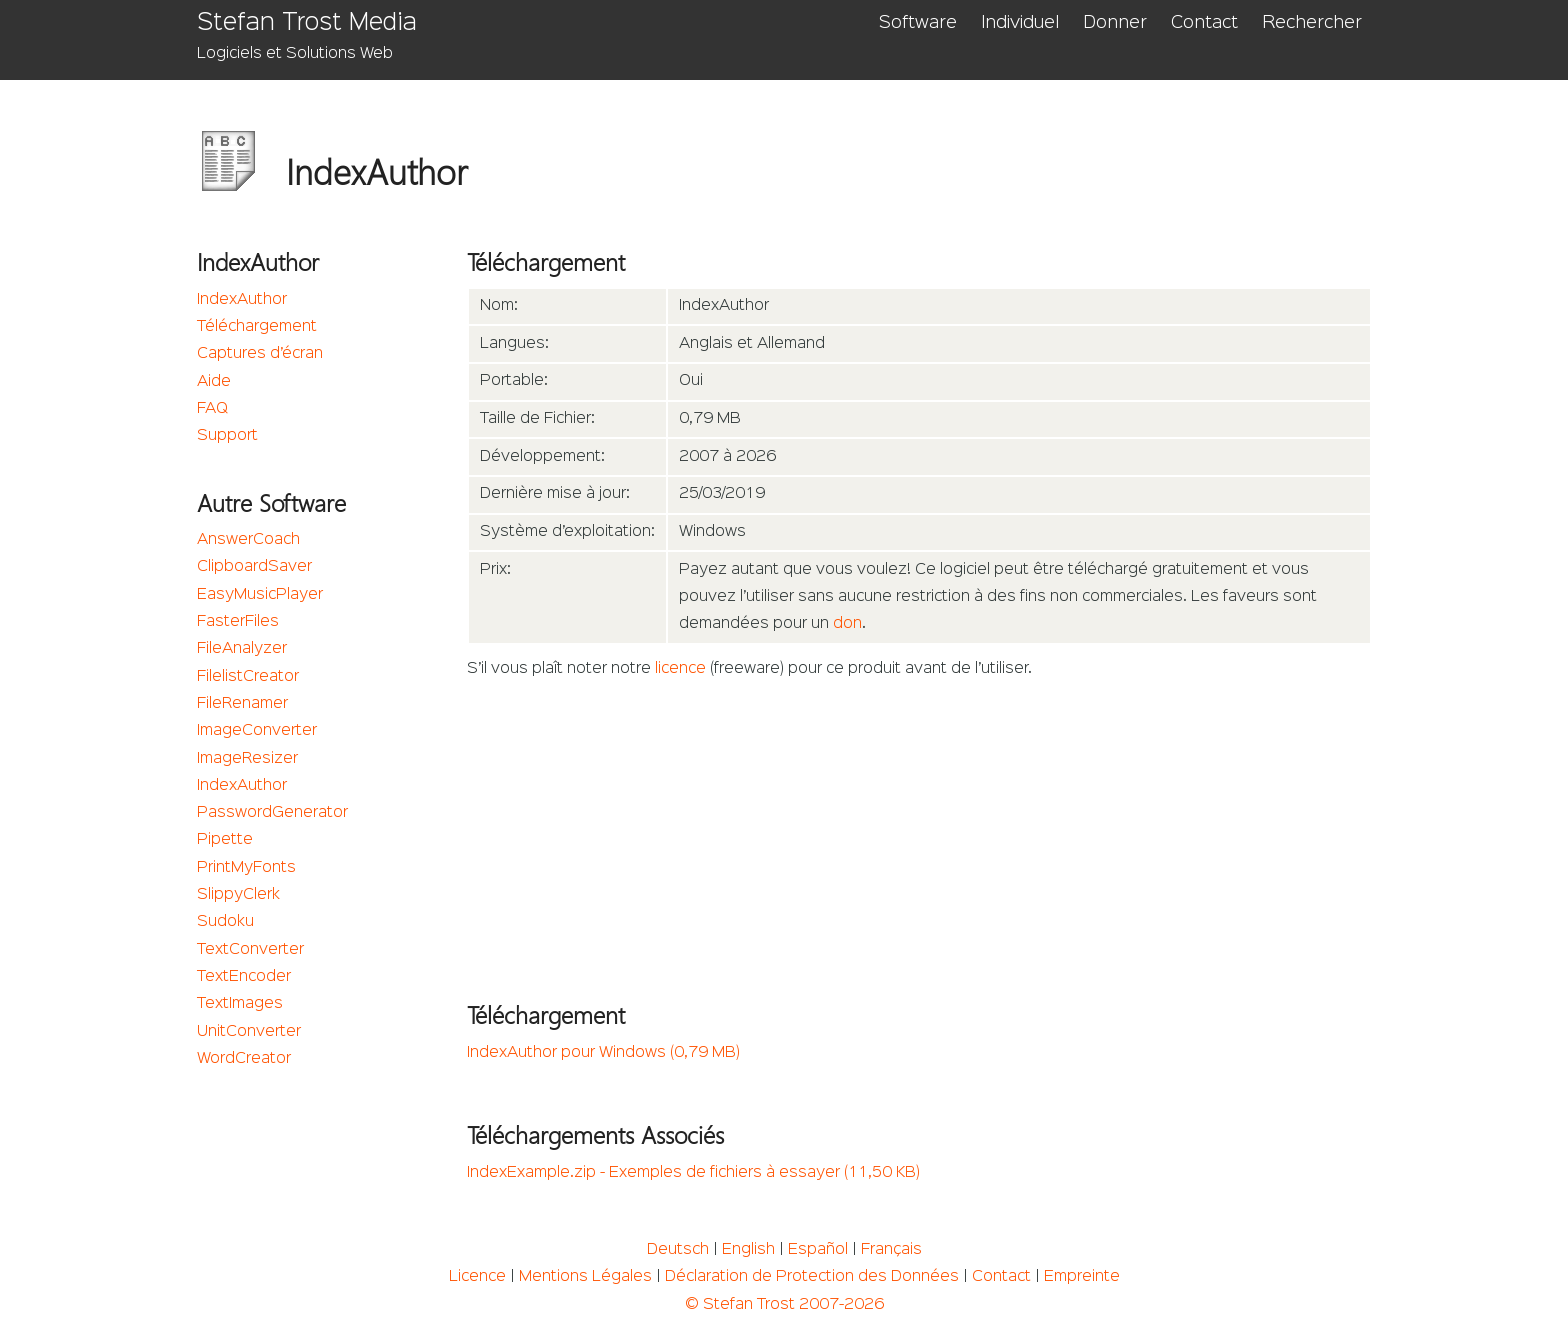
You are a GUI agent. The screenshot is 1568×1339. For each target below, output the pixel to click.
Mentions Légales (585, 1277)
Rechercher (1312, 23)
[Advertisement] (919, 834)
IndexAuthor (242, 300)
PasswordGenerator (272, 813)
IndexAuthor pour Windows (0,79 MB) (603, 1053)
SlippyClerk (238, 895)
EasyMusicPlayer (260, 595)
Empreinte (1082, 1277)
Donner (1115, 23)
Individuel (1020, 23)
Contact (1204, 23)
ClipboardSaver (254, 567)
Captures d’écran (260, 354)
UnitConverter (249, 1032)
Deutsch (678, 1250)
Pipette (225, 840)
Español (818, 1250)
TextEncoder (244, 977)
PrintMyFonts (246, 868)
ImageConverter (257, 731)
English (748, 1250)
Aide (214, 382)
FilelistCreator (248, 677)
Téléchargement (257, 327)
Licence (477, 1277)
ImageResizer (247, 759)
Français (891, 1250)
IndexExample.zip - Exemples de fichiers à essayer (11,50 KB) (693, 1173)
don (847, 624)
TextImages (240, 1004)
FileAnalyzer (242, 649)
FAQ (212, 409)
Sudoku (225, 922)
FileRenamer (242, 704)
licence (680, 669)
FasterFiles (238, 622)
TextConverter (250, 950)
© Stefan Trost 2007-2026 (784, 1305)
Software (918, 23)
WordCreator (244, 1059)
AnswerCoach (248, 540)
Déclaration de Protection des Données (812, 1277)
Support (227, 436)
